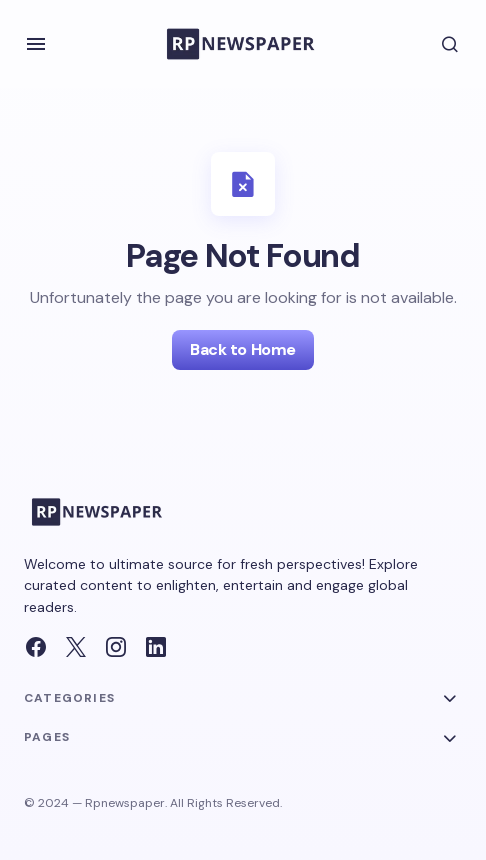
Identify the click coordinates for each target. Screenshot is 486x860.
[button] (36, 44)
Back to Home (242, 349)
